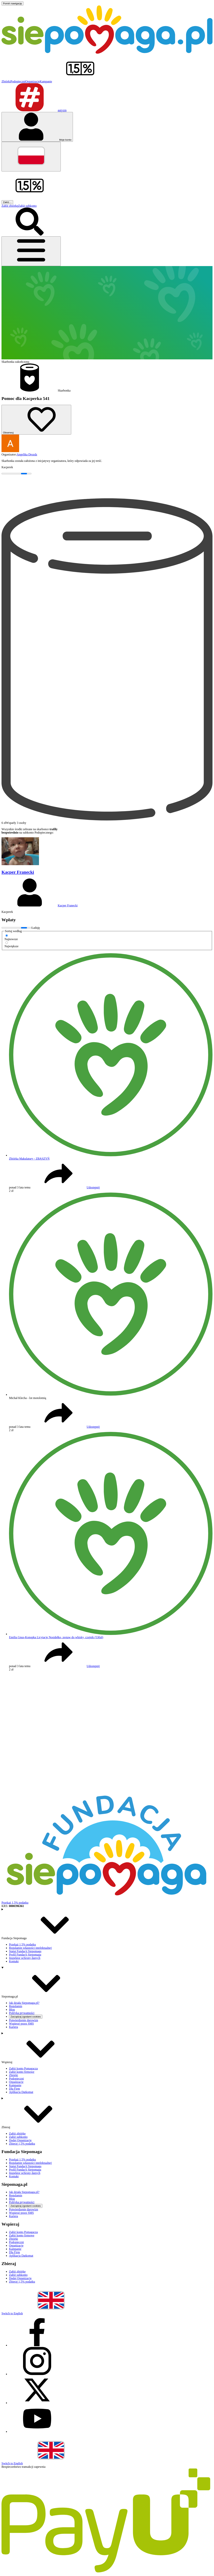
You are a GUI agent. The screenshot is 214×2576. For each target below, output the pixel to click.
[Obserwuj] (36, 420)
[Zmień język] (31, 156)
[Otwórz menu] (31, 251)
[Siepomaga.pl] (107, 52)
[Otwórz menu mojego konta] (37, 127)
